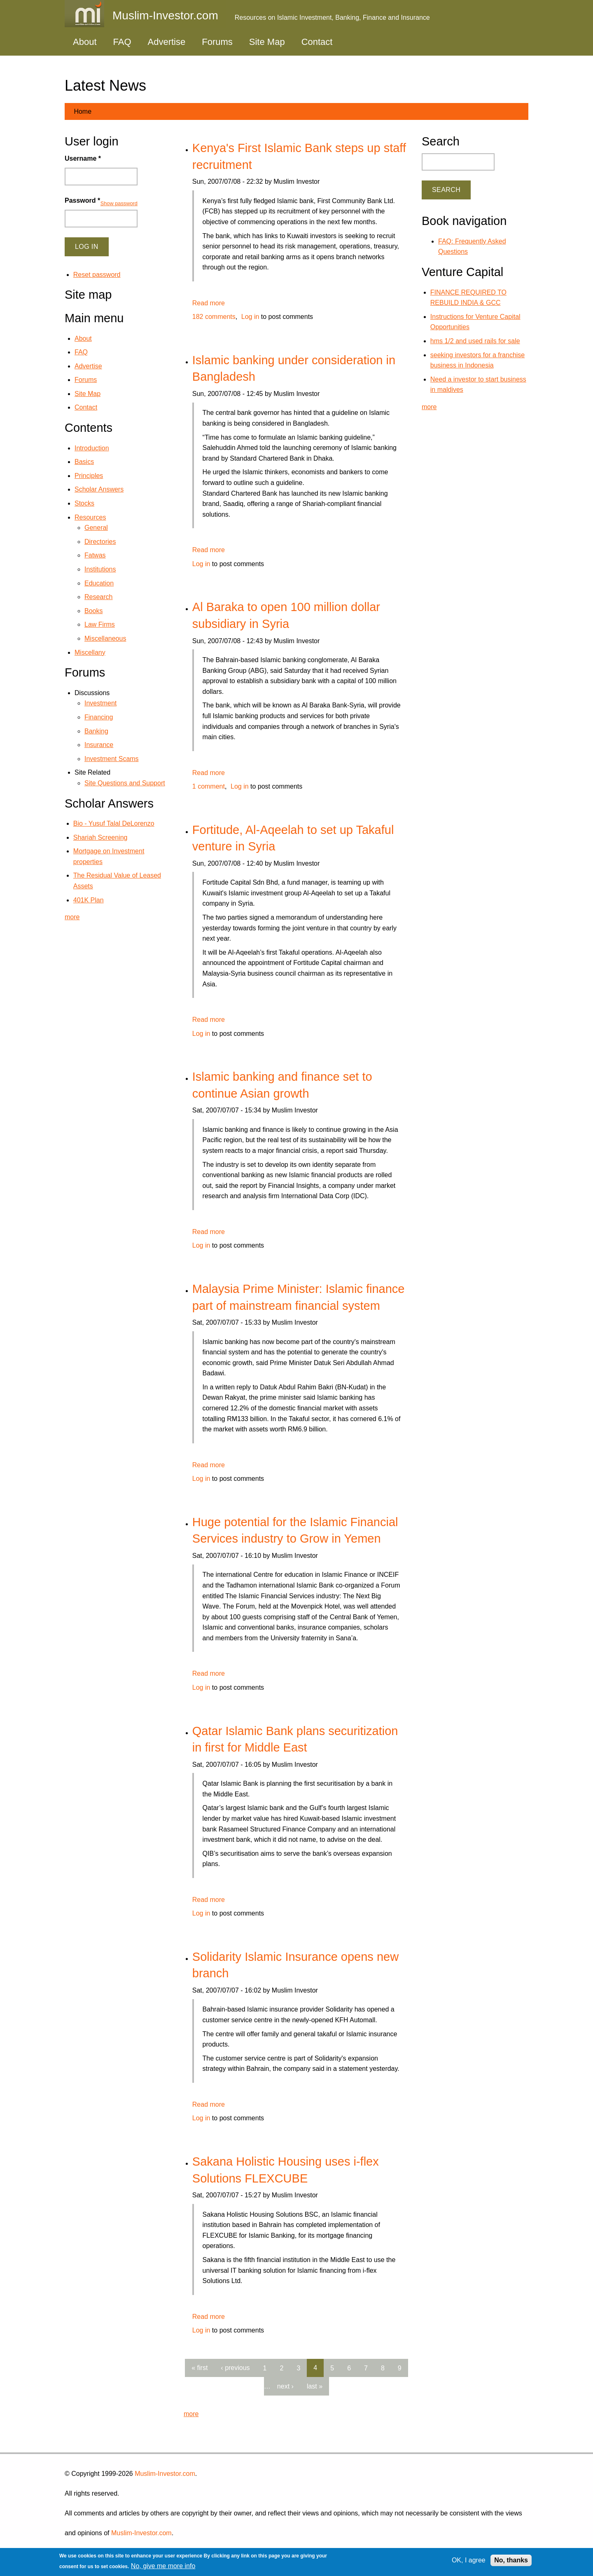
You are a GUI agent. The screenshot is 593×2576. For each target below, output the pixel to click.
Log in (250, 316)
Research (98, 596)
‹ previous (235, 2367)
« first (199, 2367)
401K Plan (88, 900)
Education (99, 583)
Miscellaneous (105, 638)
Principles (89, 475)
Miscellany (90, 652)
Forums (217, 42)
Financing (98, 717)
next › (285, 2386)
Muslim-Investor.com (165, 2473)
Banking (96, 731)
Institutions (100, 569)
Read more (208, 303)
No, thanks (511, 2560)
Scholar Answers (99, 489)
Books (93, 610)
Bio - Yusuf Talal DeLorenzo (113, 823)
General (96, 527)
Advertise (167, 42)
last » (314, 2386)
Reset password (97, 274)
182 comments (214, 316)
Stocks (84, 503)
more (191, 2413)
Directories (100, 541)
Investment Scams (111, 758)
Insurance (98, 744)
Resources (90, 517)
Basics (84, 461)
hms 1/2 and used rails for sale (475, 340)
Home (82, 111)
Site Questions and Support (124, 783)
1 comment (208, 786)
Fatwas (95, 555)
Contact (317, 42)
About (85, 42)
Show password (119, 203)
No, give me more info (163, 2565)
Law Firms (99, 624)
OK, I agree (469, 2560)
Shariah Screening (100, 837)
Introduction (92, 448)
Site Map (267, 42)
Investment (100, 703)
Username (83, 158)
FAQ (122, 42)
